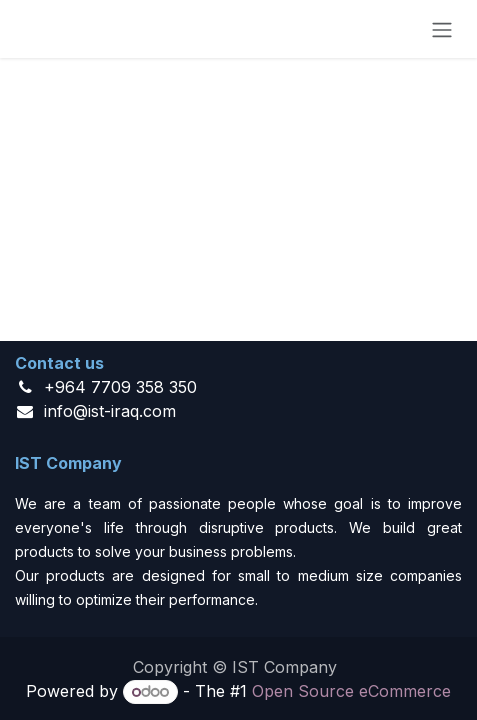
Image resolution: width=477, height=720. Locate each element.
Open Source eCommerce (351, 691)
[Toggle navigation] (442, 29)
